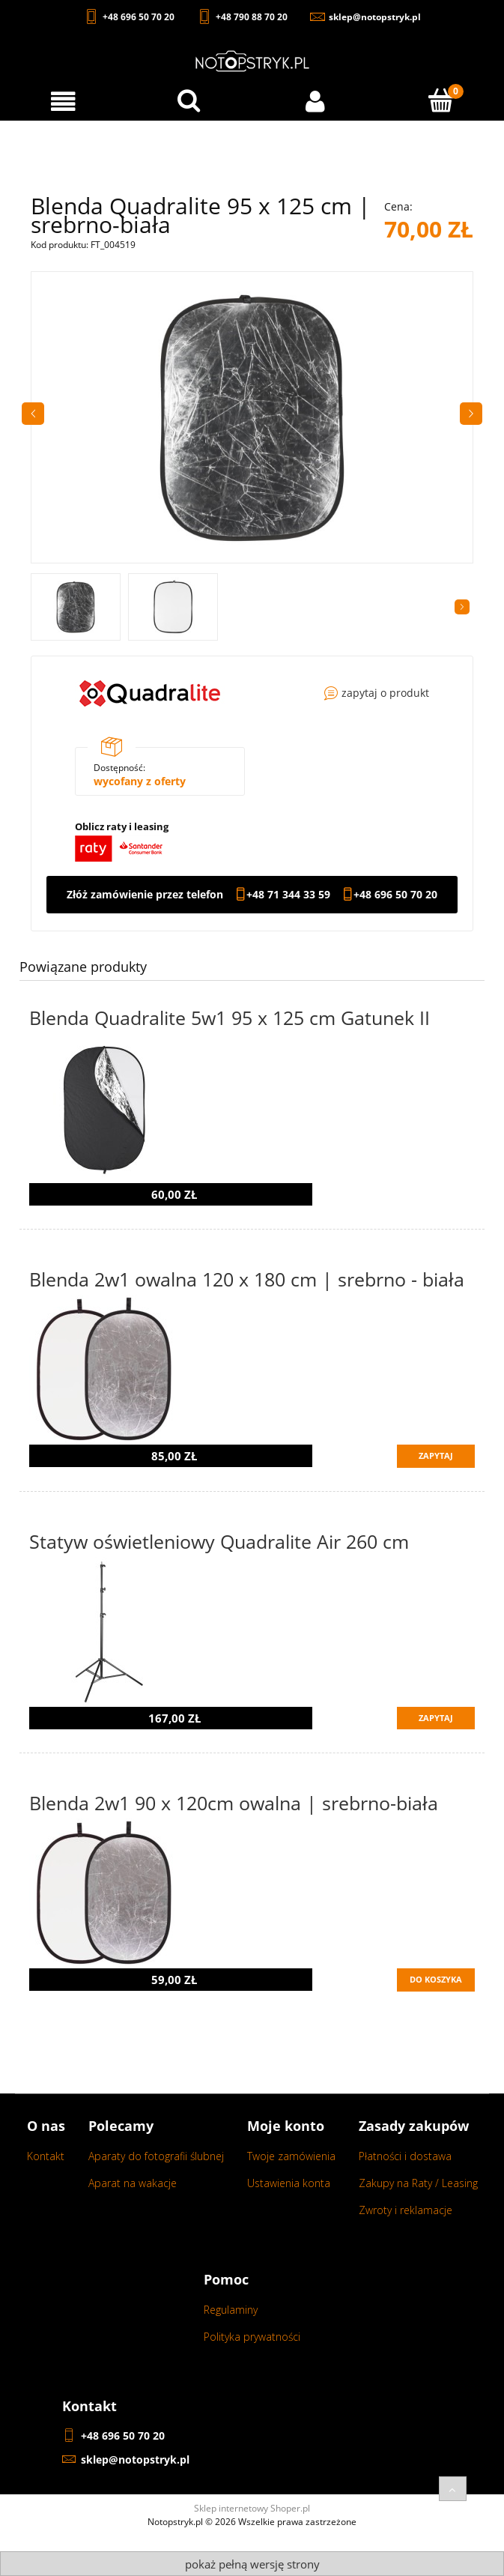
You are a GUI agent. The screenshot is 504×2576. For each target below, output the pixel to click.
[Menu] (63, 101)
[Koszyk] (441, 100)
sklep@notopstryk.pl (135, 2459)
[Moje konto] (315, 101)
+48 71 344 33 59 (288, 894)
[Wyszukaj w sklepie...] (189, 100)
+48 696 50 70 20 (395, 894)
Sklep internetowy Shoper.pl (252, 2508)
